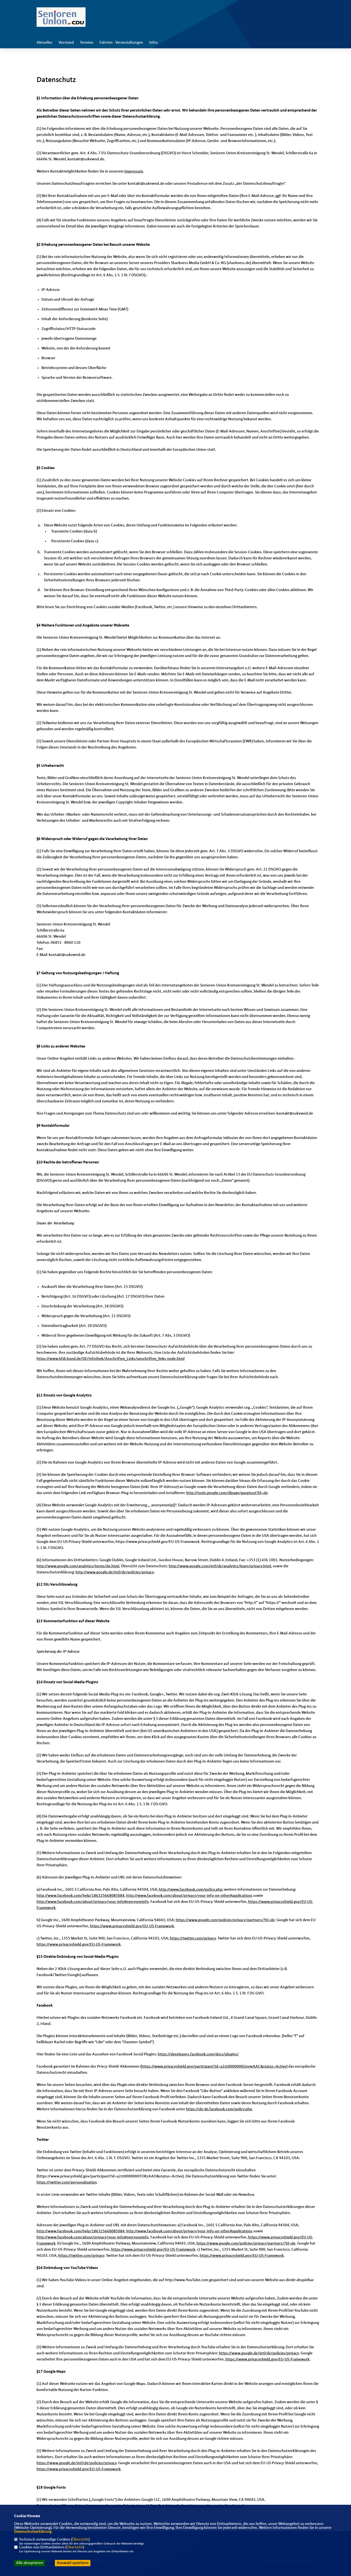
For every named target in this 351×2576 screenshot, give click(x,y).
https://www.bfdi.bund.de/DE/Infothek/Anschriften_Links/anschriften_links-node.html (111, 1359)
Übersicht (80, 2540)
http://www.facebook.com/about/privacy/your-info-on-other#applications (189, 1896)
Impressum (133, 172)
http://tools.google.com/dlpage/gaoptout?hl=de (227, 1493)
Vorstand (66, 43)
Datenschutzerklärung (33, 2532)
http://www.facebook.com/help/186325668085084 (81, 1896)
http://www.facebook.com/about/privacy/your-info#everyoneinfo (93, 1902)
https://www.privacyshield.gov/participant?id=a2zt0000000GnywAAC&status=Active (213, 2067)
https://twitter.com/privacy (193, 1938)
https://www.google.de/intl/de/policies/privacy (259, 2353)
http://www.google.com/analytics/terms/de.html (78, 1566)
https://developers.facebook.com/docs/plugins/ (198, 2054)
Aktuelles (44, 43)
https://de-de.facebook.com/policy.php (219, 2109)
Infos (153, 43)
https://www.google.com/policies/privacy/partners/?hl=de (225, 1920)
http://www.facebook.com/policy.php (190, 1890)
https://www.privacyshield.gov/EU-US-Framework (132, 1926)
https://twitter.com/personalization (67, 2183)
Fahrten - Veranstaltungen (121, 43)
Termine (86, 43)
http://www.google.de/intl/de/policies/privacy (115, 1572)
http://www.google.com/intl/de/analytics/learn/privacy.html (220, 1566)
